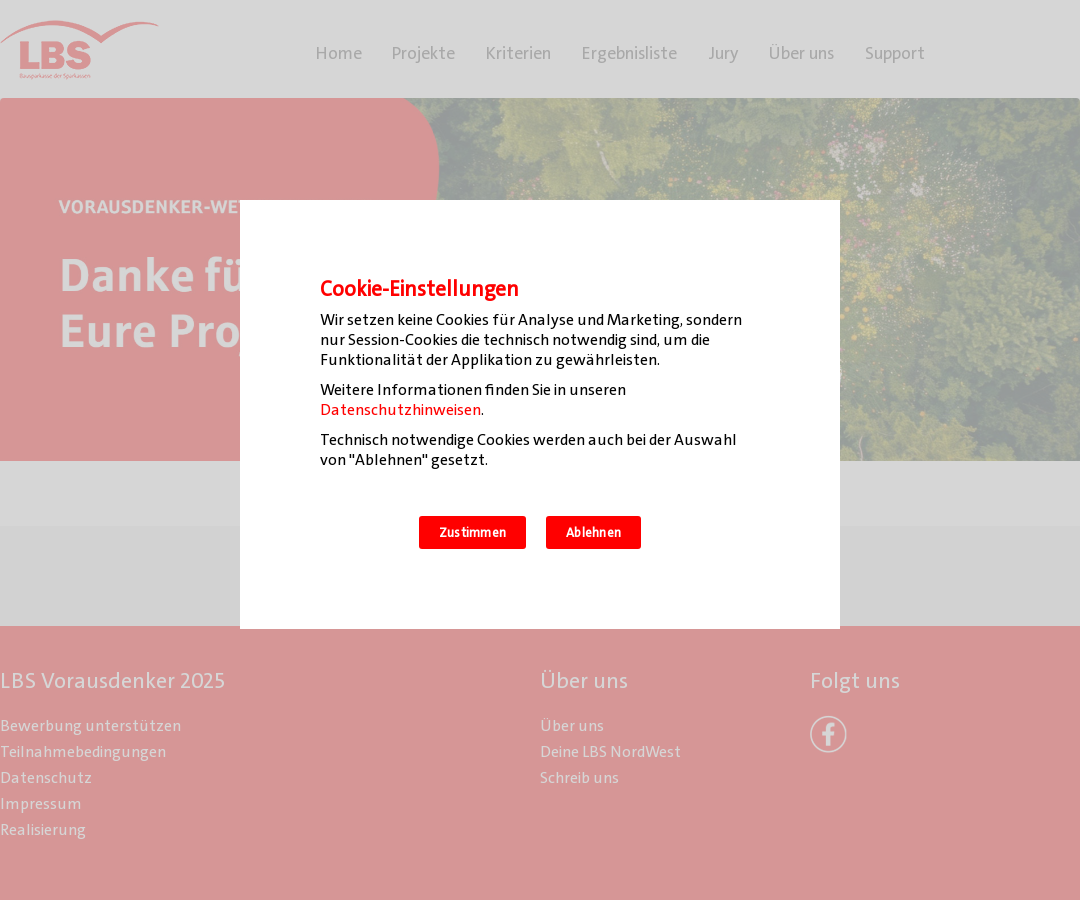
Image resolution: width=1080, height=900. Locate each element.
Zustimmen (472, 532)
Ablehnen (593, 532)
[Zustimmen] (815, 415)
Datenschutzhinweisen (400, 409)
